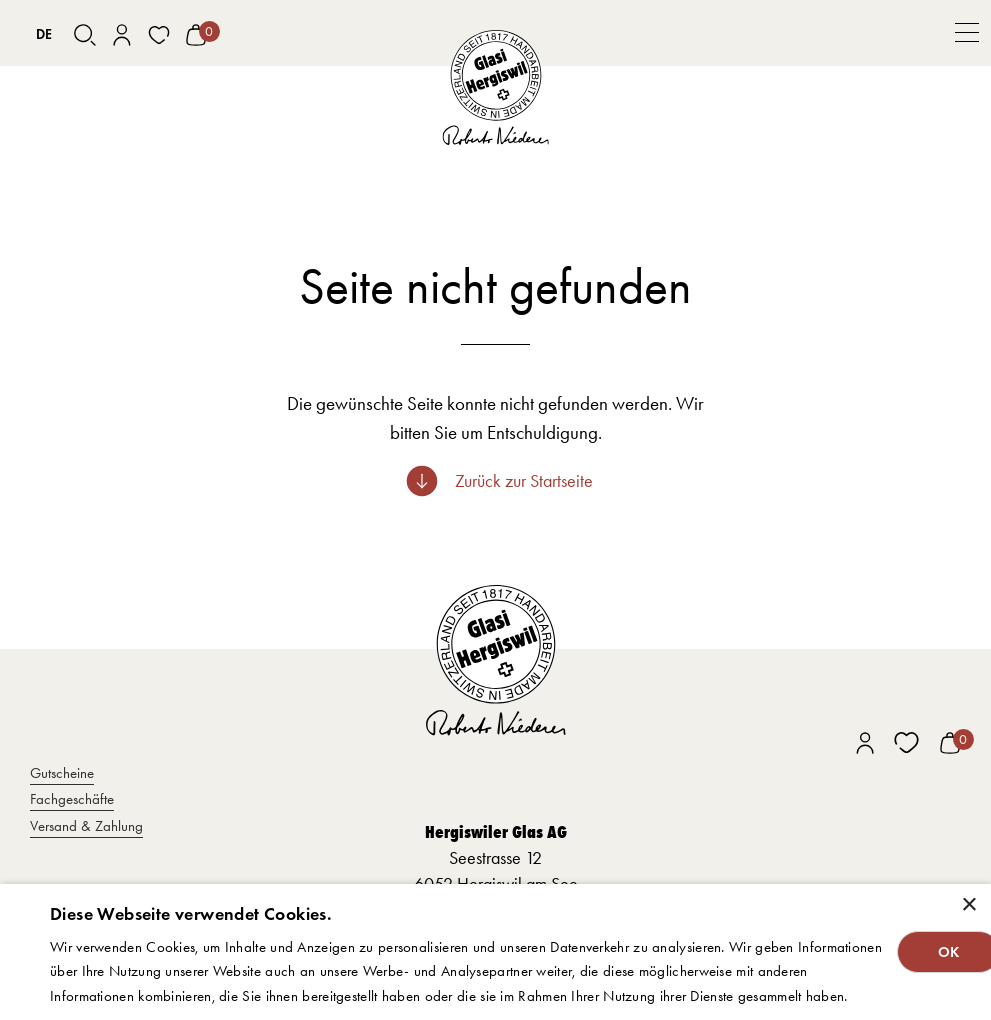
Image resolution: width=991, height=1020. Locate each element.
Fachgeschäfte (72, 799)
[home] (495, 87)
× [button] (968, 905)
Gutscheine (62, 773)
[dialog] (495, 952)
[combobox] (44, 35)
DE (44, 34)
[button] (967, 33)
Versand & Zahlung (86, 826)
